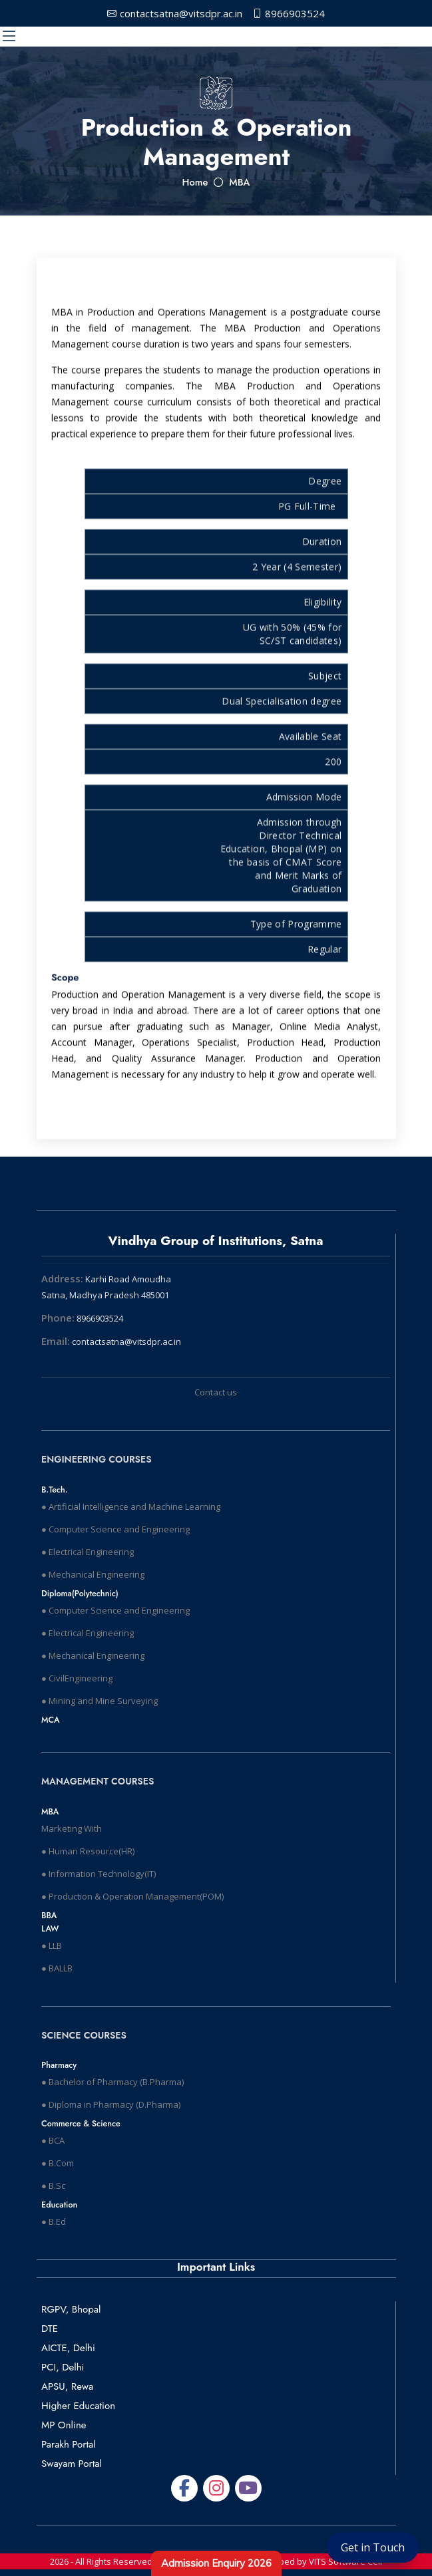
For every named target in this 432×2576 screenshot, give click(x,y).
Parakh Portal (68, 2444)
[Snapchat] (216, 2488)
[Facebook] (184, 2488)
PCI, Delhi (62, 2367)
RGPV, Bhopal (71, 2309)
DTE (49, 2328)
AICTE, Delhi (68, 2348)
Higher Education (78, 2405)
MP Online (64, 2425)
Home (195, 182)
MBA (239, 182)
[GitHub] (248, 2488)
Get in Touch (373, 2547)
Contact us (215, 1392)
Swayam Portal (71, 2463)
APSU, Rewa (67, 2386)
